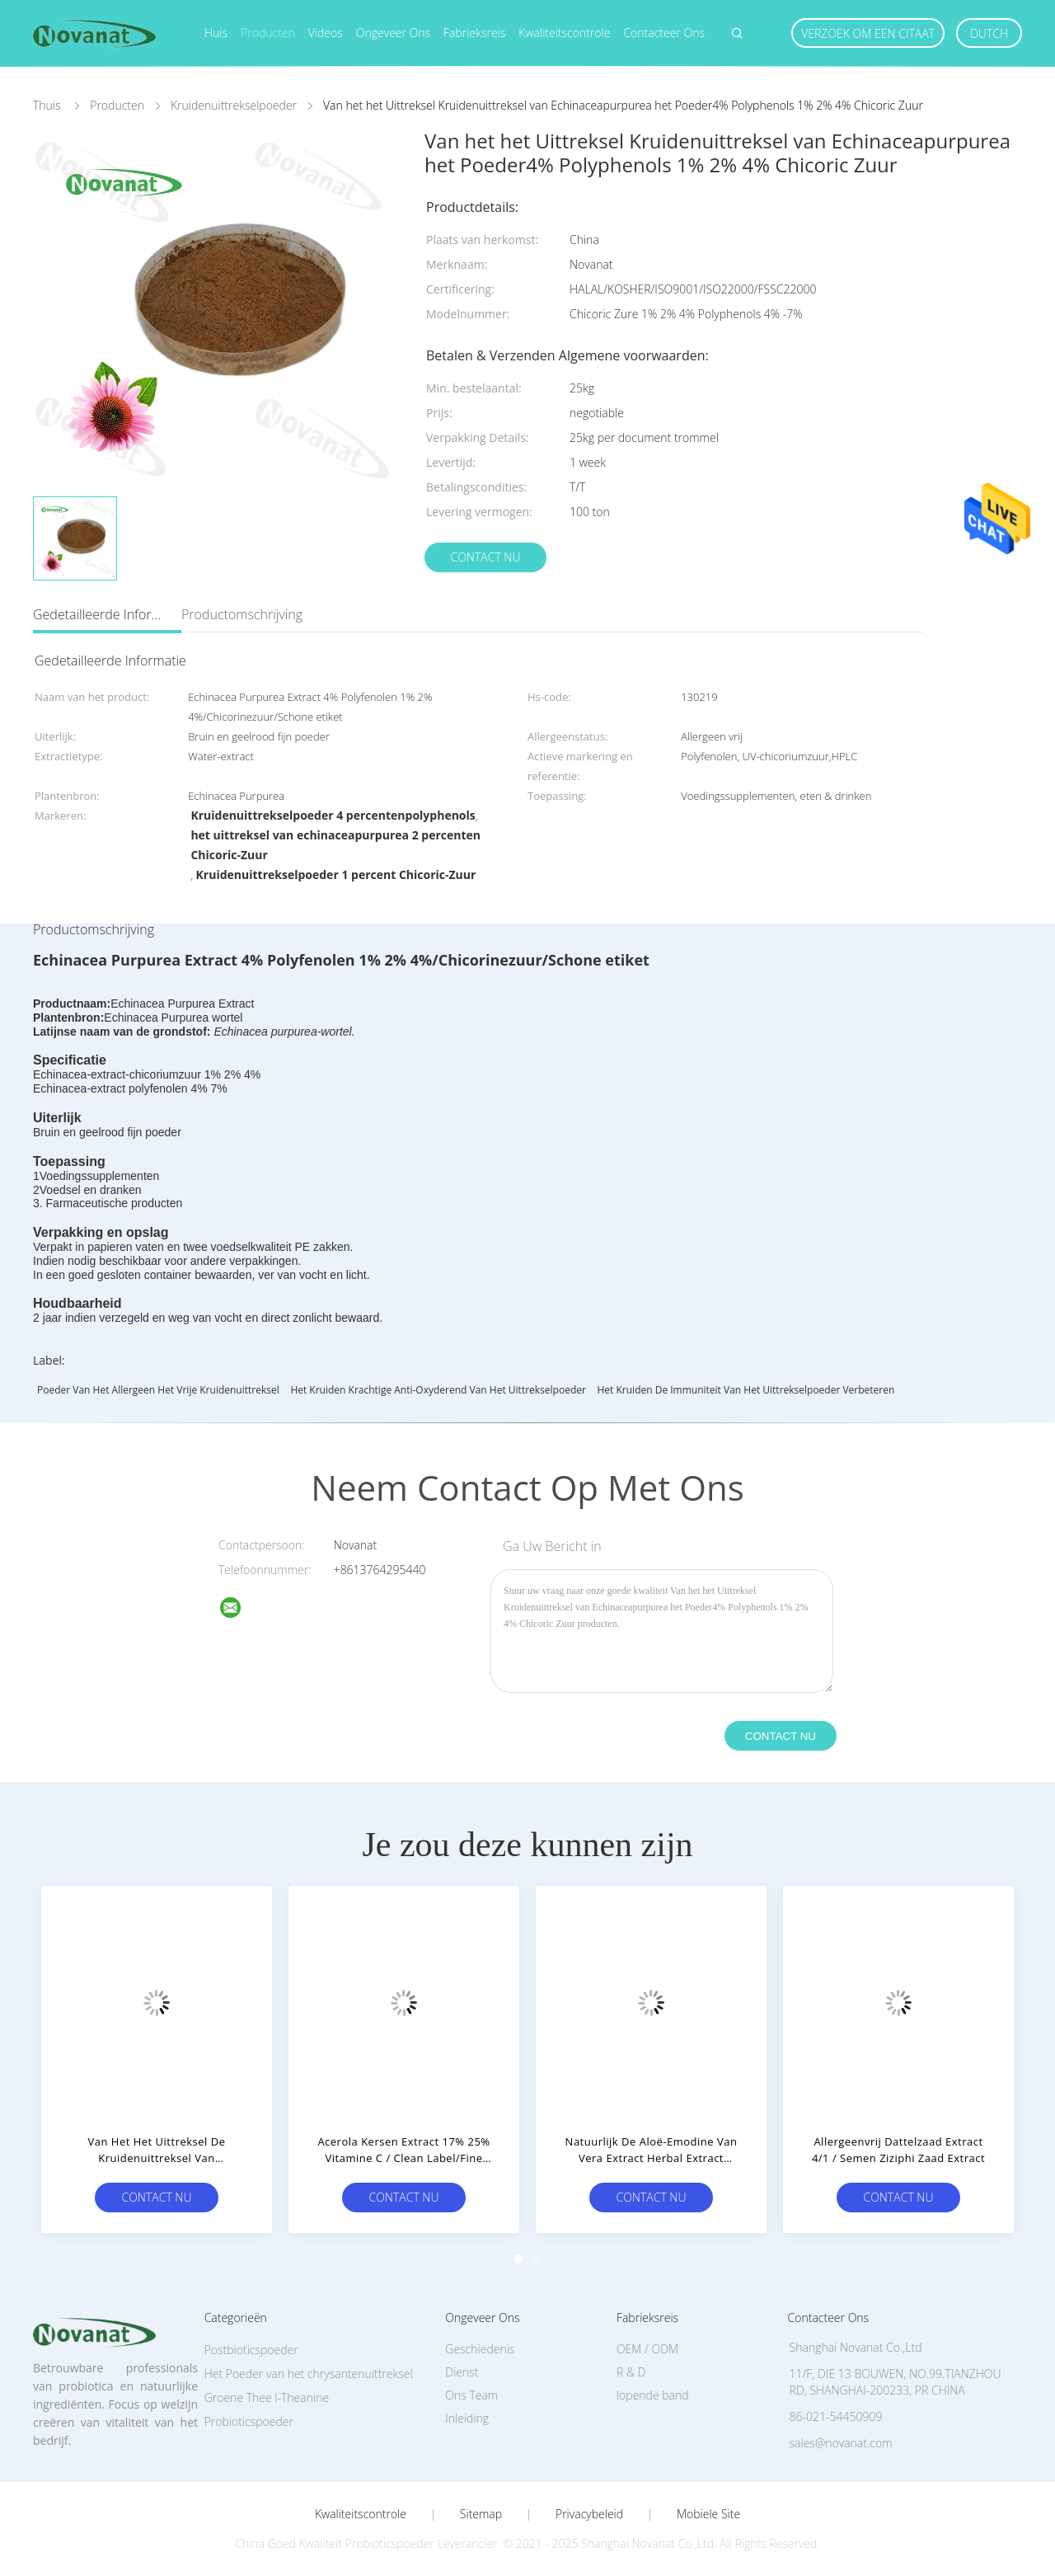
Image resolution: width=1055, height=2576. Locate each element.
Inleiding (467, 2418)
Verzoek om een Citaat (868, 33)
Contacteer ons (664, 32)
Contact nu (485, 557)
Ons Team (471, 2395)
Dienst (461, 2372)
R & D (631, 2372)
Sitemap (481, 2514)
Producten (268, 32)
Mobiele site (708, 2514)
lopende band (653, 2395)
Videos (325, 32)
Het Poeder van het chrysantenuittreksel (308, 2373)
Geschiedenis (479, 2349)
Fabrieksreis (474, 32)
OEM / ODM (647, 2349)
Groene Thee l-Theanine (266, 2397)
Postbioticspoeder (251, 2349)
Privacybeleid (589, 2514)
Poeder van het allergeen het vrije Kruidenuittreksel (158, 1390)
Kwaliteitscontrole (564, 32)
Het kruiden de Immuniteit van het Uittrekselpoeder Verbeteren (746, 1390)
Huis (215, 32)
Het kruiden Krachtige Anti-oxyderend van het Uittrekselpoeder (438, 1390)
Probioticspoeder (248, 2421)
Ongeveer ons (393, 32)
